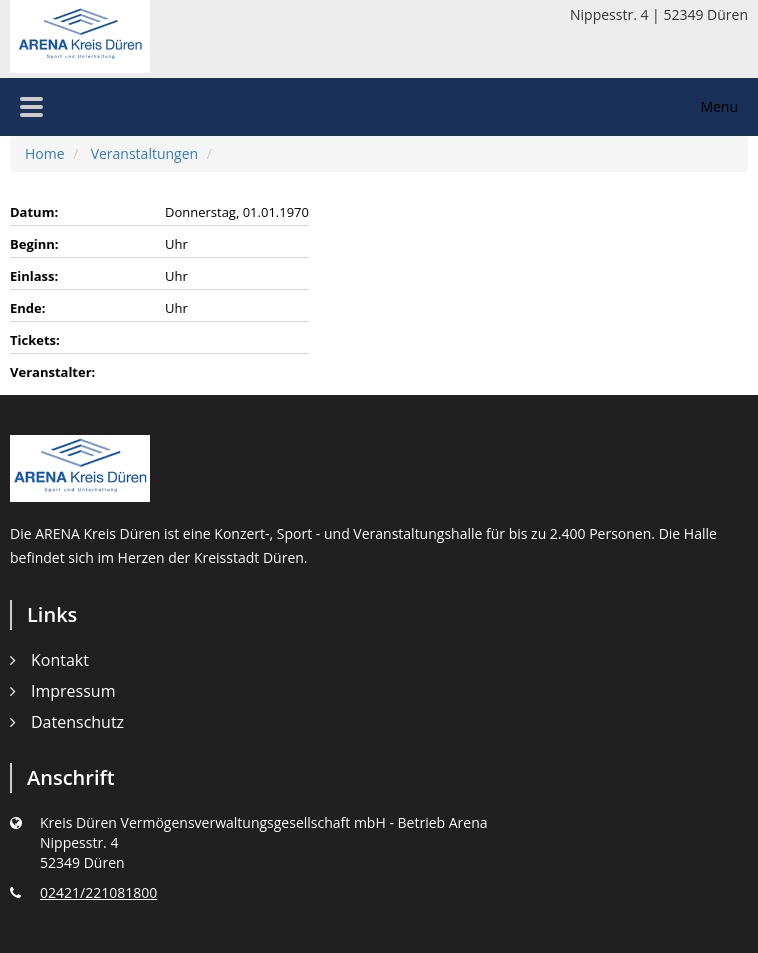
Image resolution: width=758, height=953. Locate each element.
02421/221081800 (98, 892)
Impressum (73, 691)
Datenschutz (77, 722)
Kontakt (60, 660)
